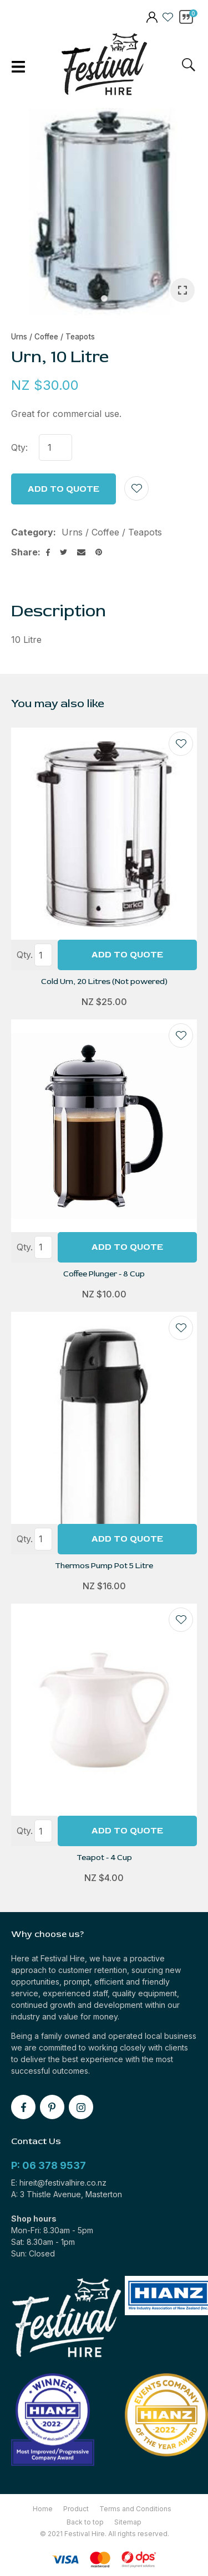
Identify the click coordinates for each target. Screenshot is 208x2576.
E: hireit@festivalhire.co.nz (58, 2182)
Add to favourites (181, 743)
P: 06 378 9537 (48, 2165)
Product (76, 2509)
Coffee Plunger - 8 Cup (104, 1274)
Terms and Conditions (135, 2509)
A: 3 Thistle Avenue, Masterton (66, 2194)
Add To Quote (127, 954)
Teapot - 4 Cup (104, 1857)
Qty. (25, 954)
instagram (81, 2107)
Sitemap (127, 2522)
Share (24, 552)
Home (43, 2509)
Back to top (85, 2522)
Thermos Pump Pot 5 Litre (104, 1565)
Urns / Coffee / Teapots (53, 336)
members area (151, 18)
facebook (23, 2107)
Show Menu (18, 67)
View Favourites (168, 16)
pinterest (52, 2107)
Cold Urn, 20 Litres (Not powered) (104, 981)
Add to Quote (63, 488)
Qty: (19, 447)
